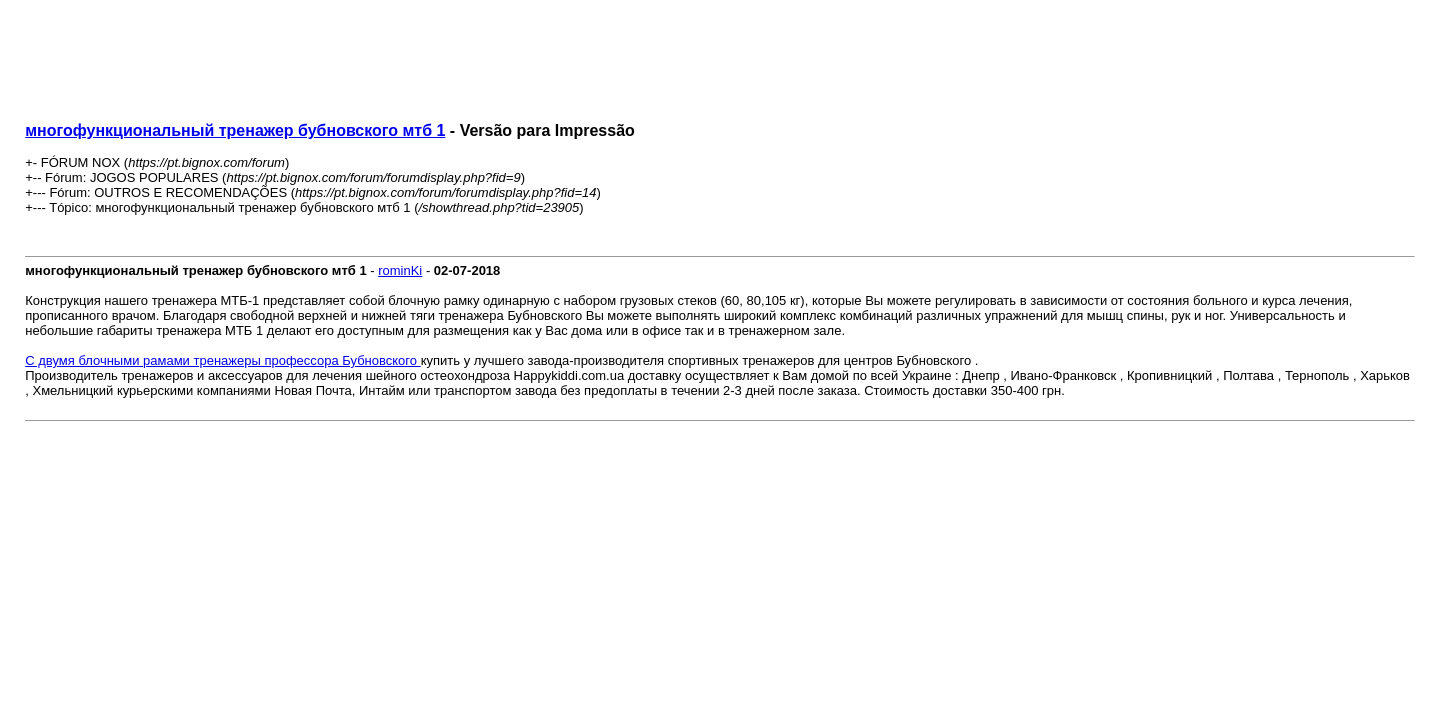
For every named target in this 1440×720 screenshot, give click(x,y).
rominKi (400, 270)
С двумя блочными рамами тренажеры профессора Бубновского (222, 360)
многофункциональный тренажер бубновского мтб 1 (235, 130)
